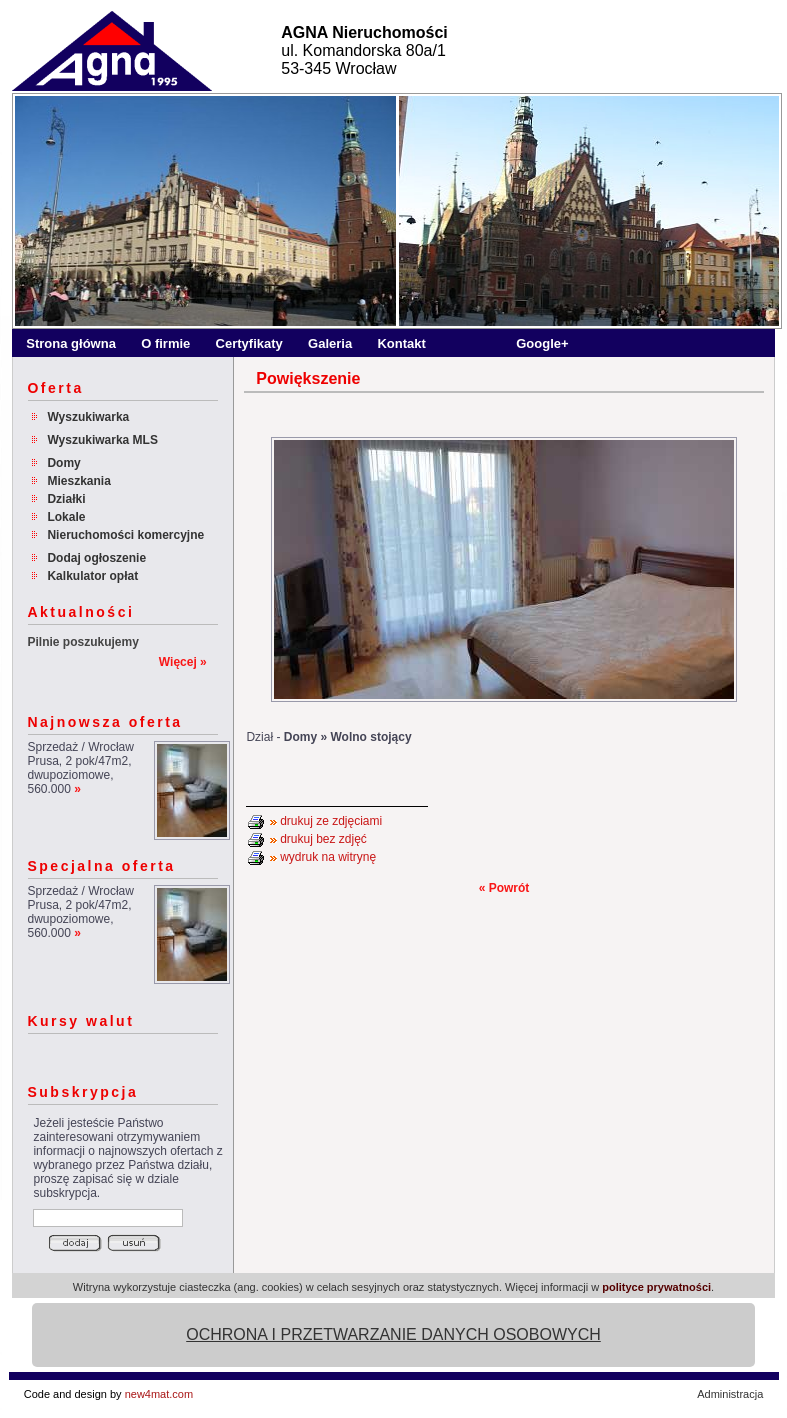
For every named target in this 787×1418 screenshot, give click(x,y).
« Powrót (504, 888)
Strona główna (71, 343)
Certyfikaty (249, 343)
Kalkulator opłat (92, 576)
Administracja (730, 1394)
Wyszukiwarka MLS (102, 440)
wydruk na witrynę (328, 857)
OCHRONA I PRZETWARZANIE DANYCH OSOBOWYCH (393, 1334)
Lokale (66, 517)
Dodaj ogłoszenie (96, 558)
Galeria (330, 343)
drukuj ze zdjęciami (331, 821)
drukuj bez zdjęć (323, 839)
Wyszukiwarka (88, 417)
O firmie (165, 343)
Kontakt (401, 343)
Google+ (542, 343)
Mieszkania (78, 481)
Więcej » (183, 662)
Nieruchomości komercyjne (125, 535)
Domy (63, 463)
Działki (66, 499)
